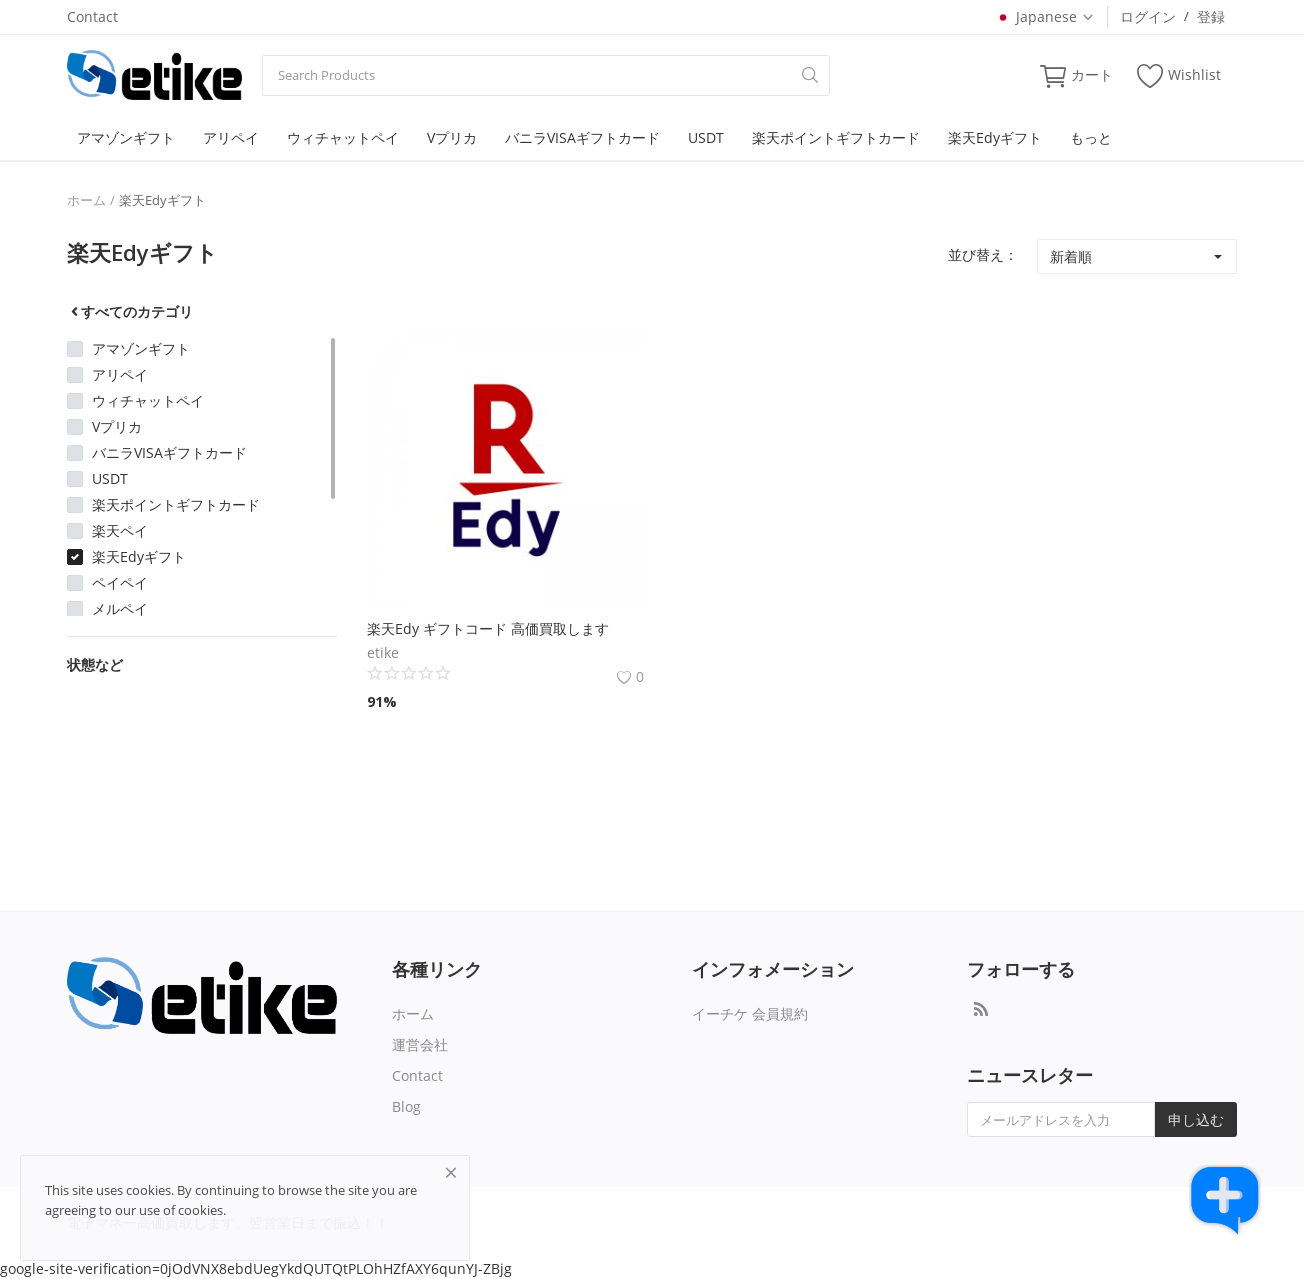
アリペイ (231, 137)
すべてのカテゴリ (130, 311)
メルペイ (120, 608)
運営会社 (420, 1044)
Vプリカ (452, 137)
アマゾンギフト (126, 137)
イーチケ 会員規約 (750, 1013)
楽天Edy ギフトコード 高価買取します (488, 628)
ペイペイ (120, 582)
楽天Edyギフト (995, 137)
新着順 (1071, 256)
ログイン (1148, 16)
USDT (706, 137)
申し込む (1196, 1119)
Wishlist (1179, 75)
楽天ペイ (120, 530)
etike (383, 652)
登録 (1211, 16)
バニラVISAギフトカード (582, 137)
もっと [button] (1091, 137)
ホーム (86, 200)
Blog (406, 1106)
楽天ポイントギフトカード (836, 137)
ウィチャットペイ (343, 137)
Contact (92, 16)
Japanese (1045, 16)
